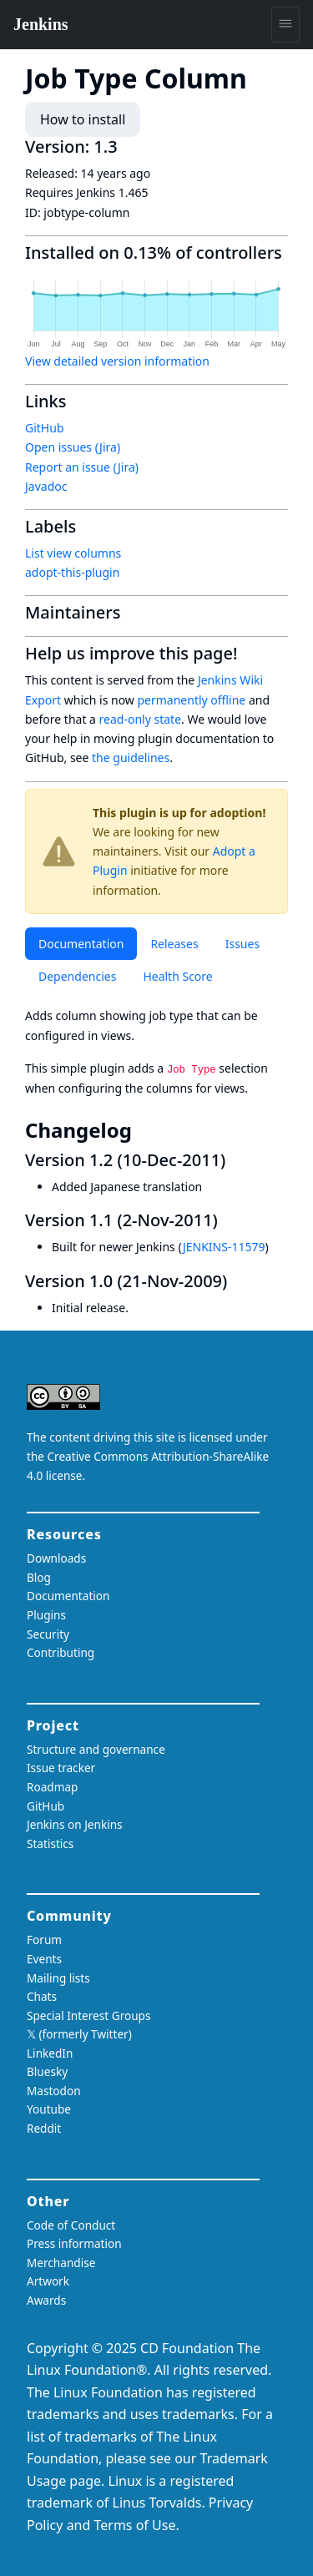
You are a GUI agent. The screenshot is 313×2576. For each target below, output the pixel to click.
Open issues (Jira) (72, 447)
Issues (242, 944)
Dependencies (77, 976)
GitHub (44, 428)
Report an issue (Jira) (82, 467)
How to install (82, 119)
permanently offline (191, 700)
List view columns (73, 553)
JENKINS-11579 (224, 1247)
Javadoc (46, 486)
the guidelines (130, 757)
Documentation (81, 944)
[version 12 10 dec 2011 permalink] (235, 1159)
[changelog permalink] (143, 1130)
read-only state (140, 719)
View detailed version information (117, 361)
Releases (174, 944)
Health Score (177, 976)
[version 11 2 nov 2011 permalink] (228, 1220)
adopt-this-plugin (72, 572)
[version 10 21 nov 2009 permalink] (237, 1280)
